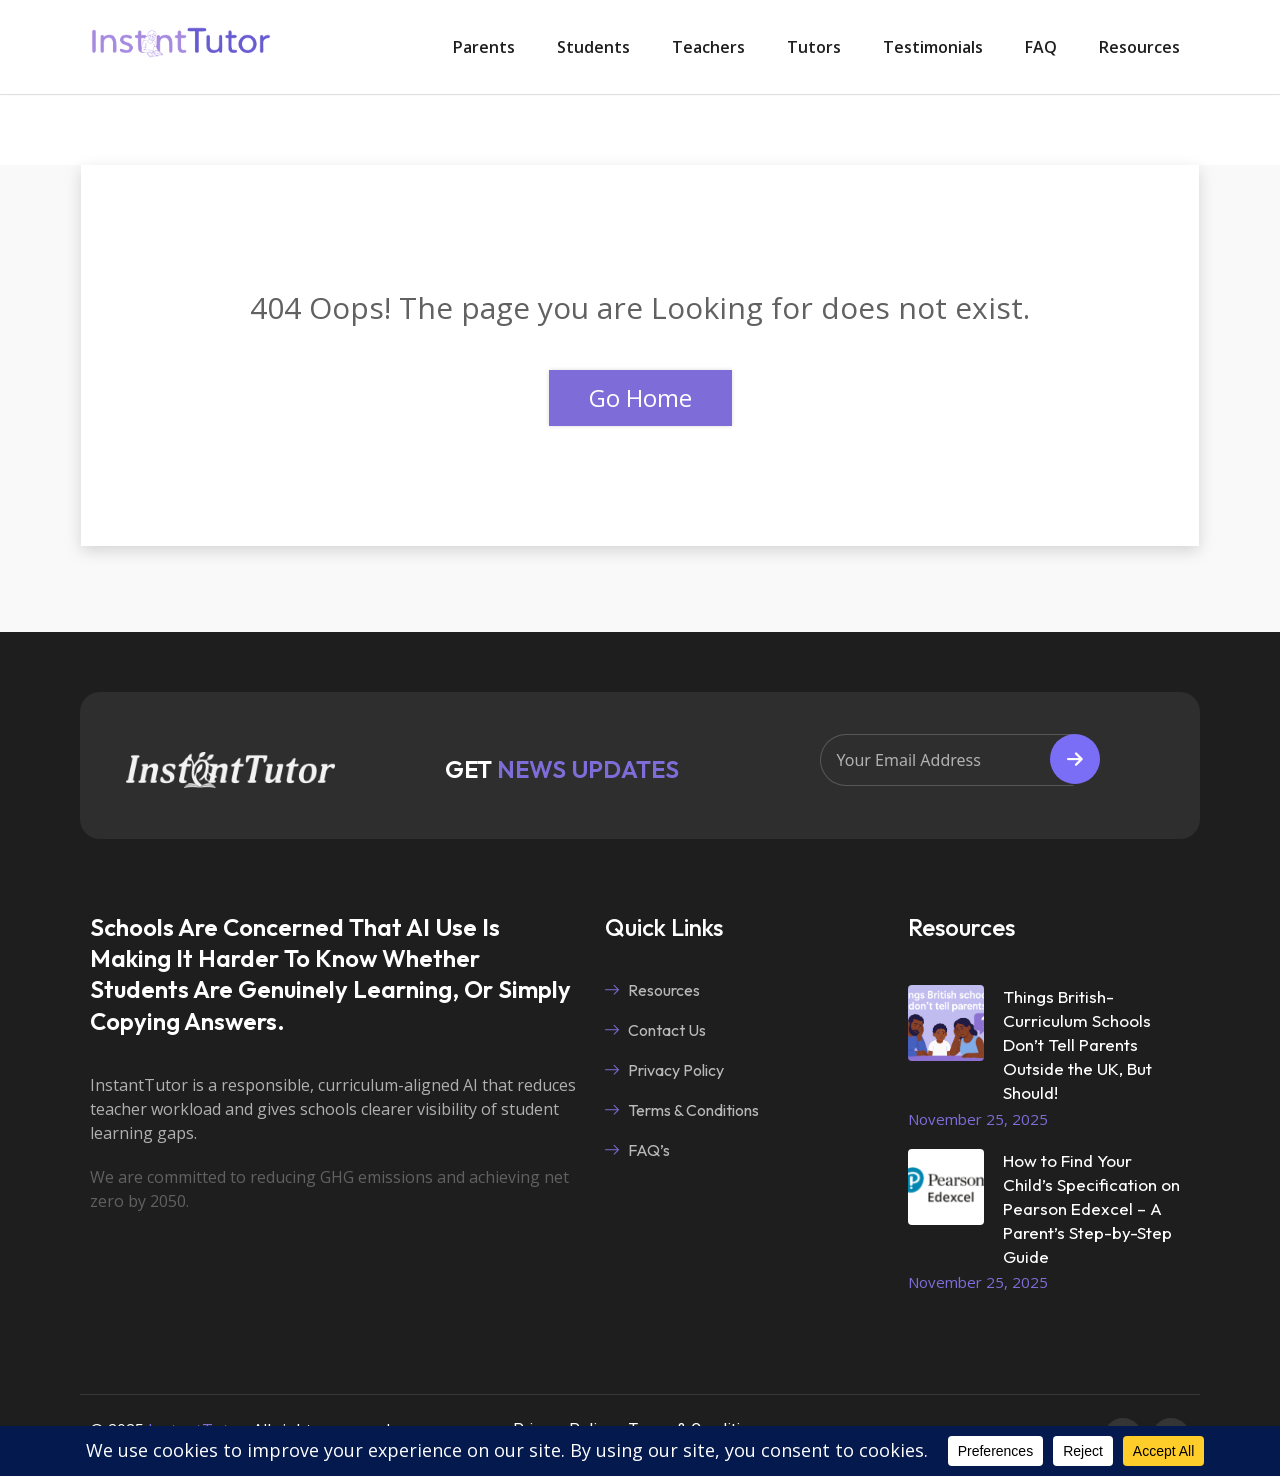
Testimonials (933, 47)
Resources (1139, 47)
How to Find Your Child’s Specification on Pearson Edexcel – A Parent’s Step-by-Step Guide (1091, 1208)
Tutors (814, 47)
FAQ (1041, 47)
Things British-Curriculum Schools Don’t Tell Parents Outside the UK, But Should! (1077, 1044)
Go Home (640, 397)
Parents (484, 47)
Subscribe (1075, 759)
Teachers (708, 47)
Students (593, 47)
